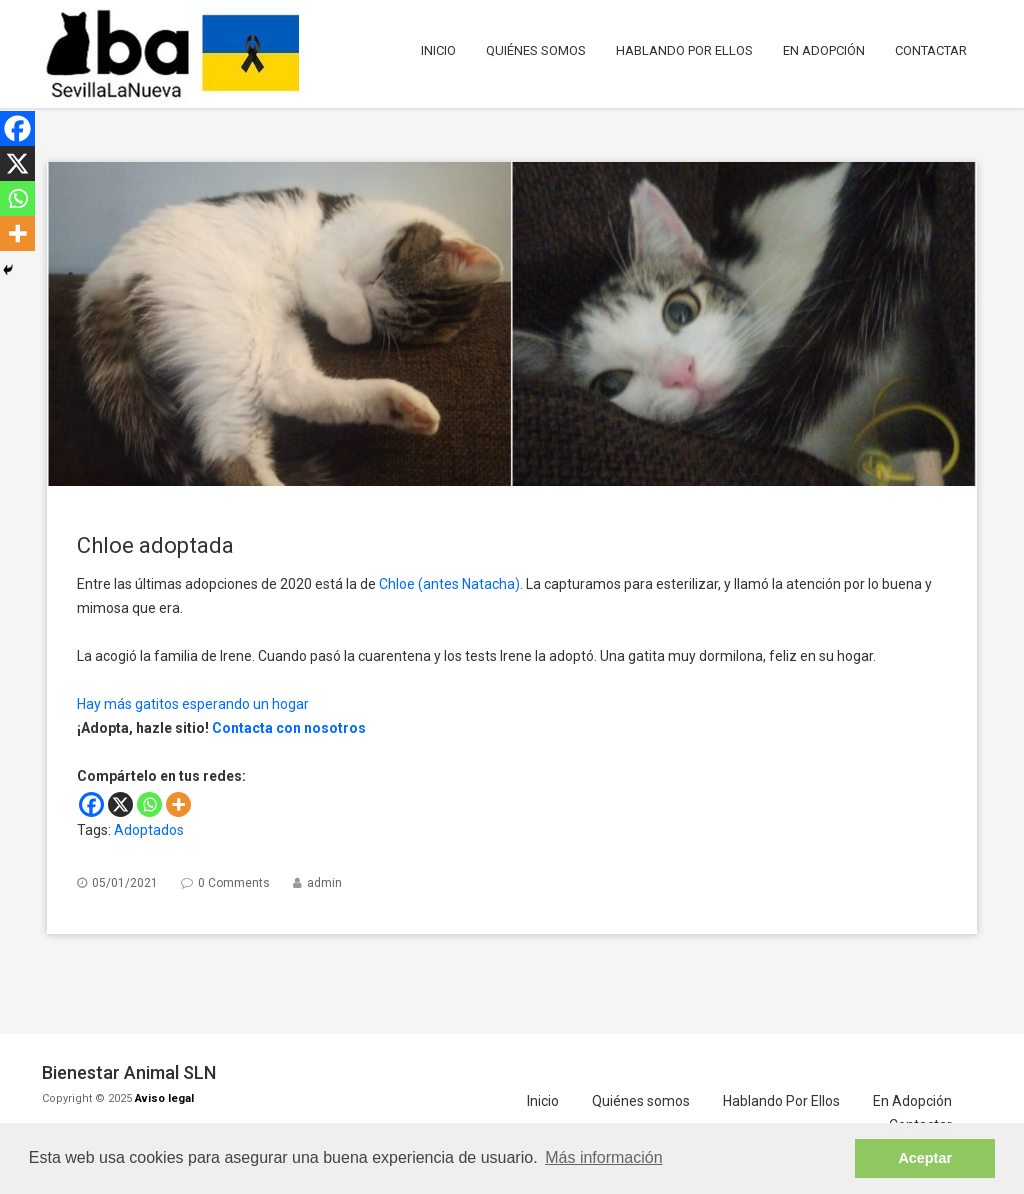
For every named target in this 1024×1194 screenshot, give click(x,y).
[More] (178, 804)
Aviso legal (164, 1098)
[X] (120, 804)
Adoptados (149, 830)
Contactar (931, 50)
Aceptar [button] (925, 1158)
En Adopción (824, 50)
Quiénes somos (536, 50)
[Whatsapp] (149, 804)
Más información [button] (603, 1157)
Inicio (438, 50)
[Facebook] (91, 804)
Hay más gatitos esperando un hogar (193, 704)
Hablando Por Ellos (684, 50)
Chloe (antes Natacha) (449, 584)
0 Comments (234, 883)
